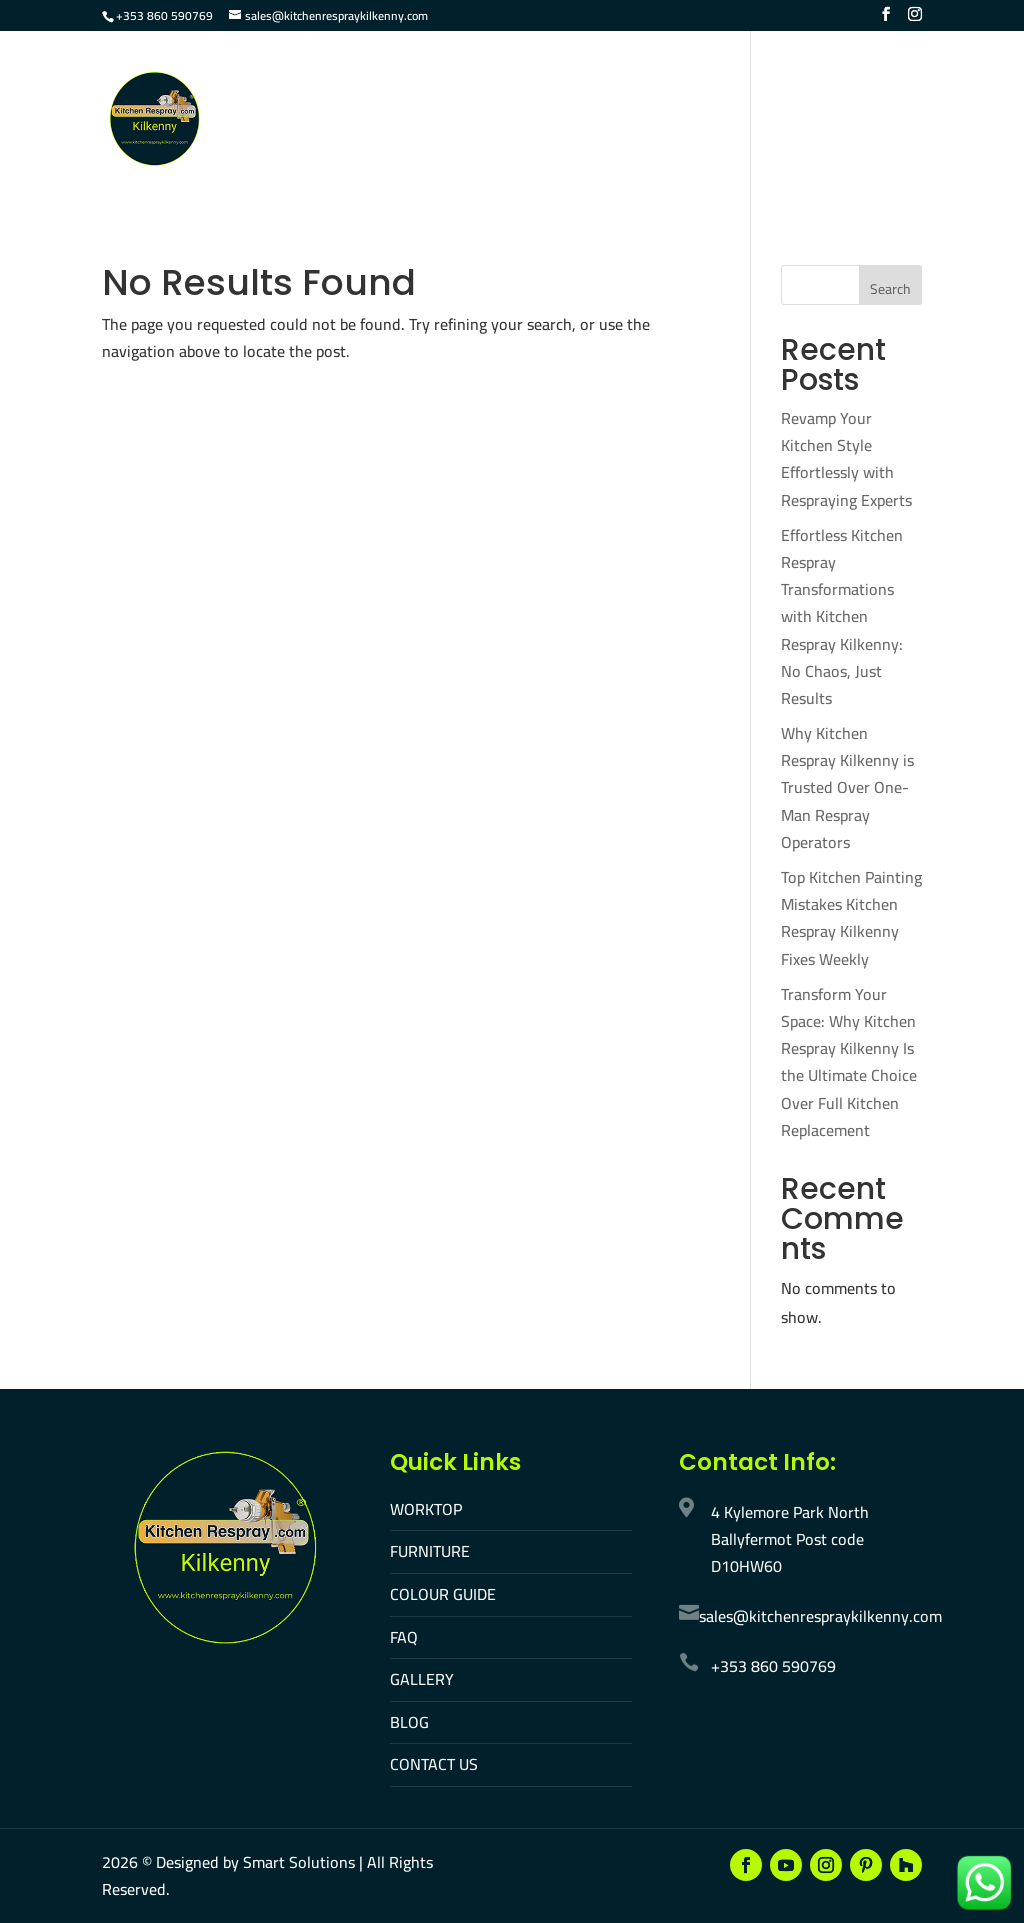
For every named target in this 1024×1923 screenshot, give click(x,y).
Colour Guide (617, 88)
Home (312, 88)
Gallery (782, 88)
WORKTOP (426, 1509)
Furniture (498, 88)
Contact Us (334, 154)
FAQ (710, 88)
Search (890, 289)
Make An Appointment (490, 154)
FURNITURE (430, 1551)
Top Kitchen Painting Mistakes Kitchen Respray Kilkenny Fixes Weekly (851, 918)
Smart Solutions (299, 1862)
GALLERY (422, 1679)
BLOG (409, 1722)
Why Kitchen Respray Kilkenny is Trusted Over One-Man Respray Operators (847, 787)
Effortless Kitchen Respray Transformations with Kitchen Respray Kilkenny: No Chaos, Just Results (842, 616)
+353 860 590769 (164, 15)
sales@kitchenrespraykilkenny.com (820, 1616)
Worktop (396, 88)
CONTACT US (434, 1764)
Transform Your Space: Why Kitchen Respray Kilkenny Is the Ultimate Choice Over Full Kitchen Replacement (849, 1062)
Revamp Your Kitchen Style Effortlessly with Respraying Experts (846, 459)
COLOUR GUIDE (443, 1594)
